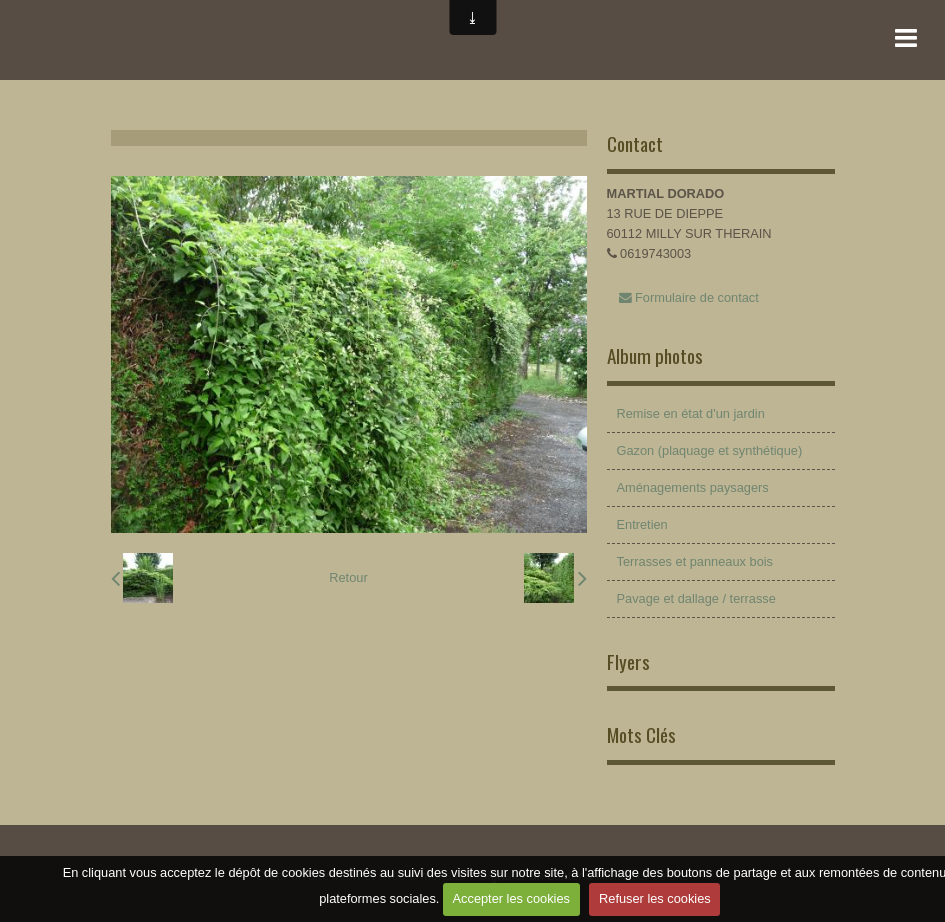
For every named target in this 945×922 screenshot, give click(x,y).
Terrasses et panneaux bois (695, 561)
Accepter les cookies (511, 898)
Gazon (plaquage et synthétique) (710, 450)
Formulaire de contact (689, 297)
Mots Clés (641, 734)
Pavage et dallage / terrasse (696, 598)
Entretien (642, 524)
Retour (348, 577)
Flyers (628, 661)
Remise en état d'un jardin (691, 413)
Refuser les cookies (655, 898)
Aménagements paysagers (693, 487)
